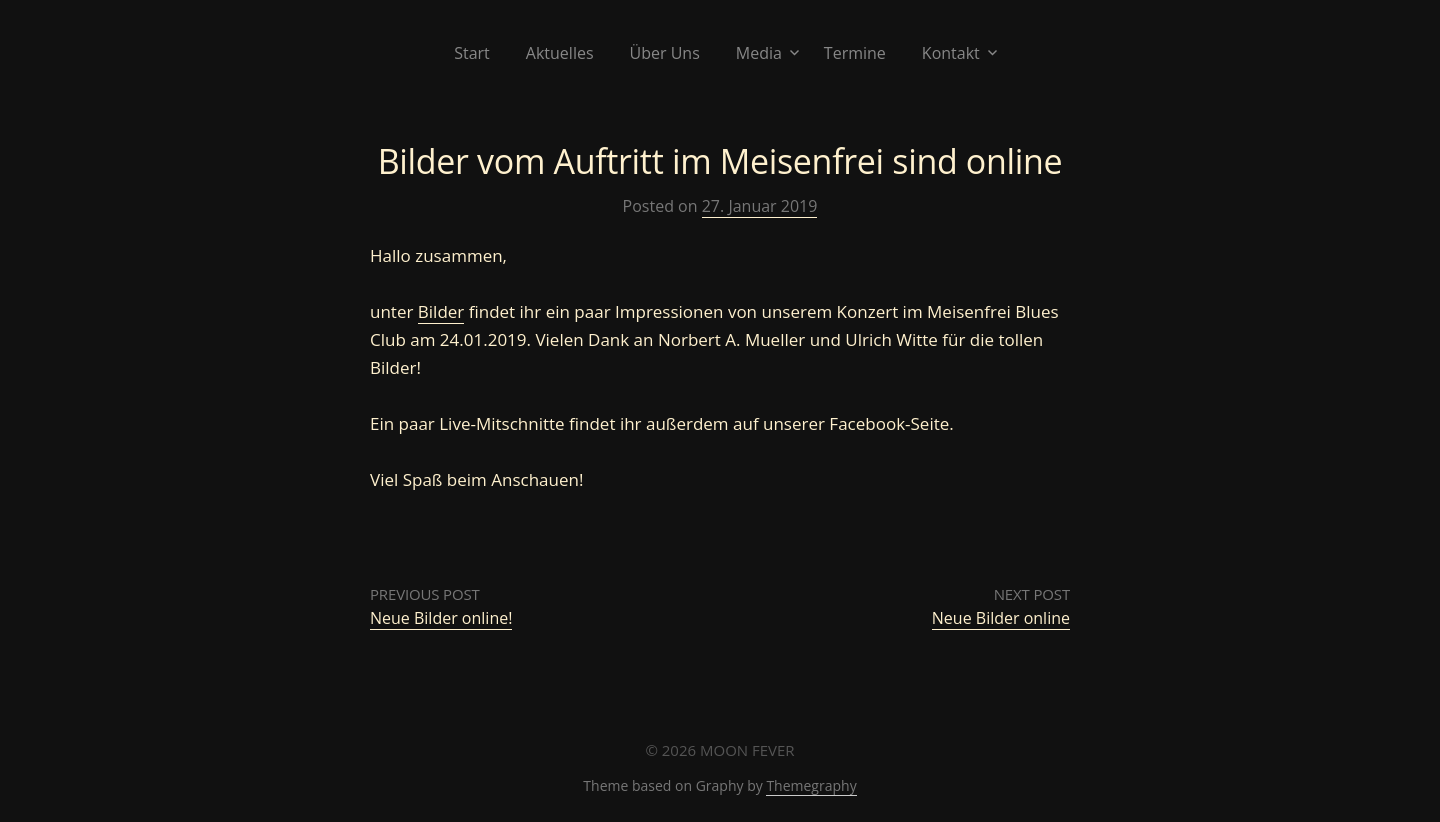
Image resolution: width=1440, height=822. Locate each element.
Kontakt (951, 53)
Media (759, 53)
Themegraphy (811, 785)
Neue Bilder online (1001, 618)
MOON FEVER (747, 750)
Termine (855, 53)
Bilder (441, 311)
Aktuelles (560, 53)
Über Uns (665, 53)
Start (472, 53)
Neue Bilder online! (441, 618)
